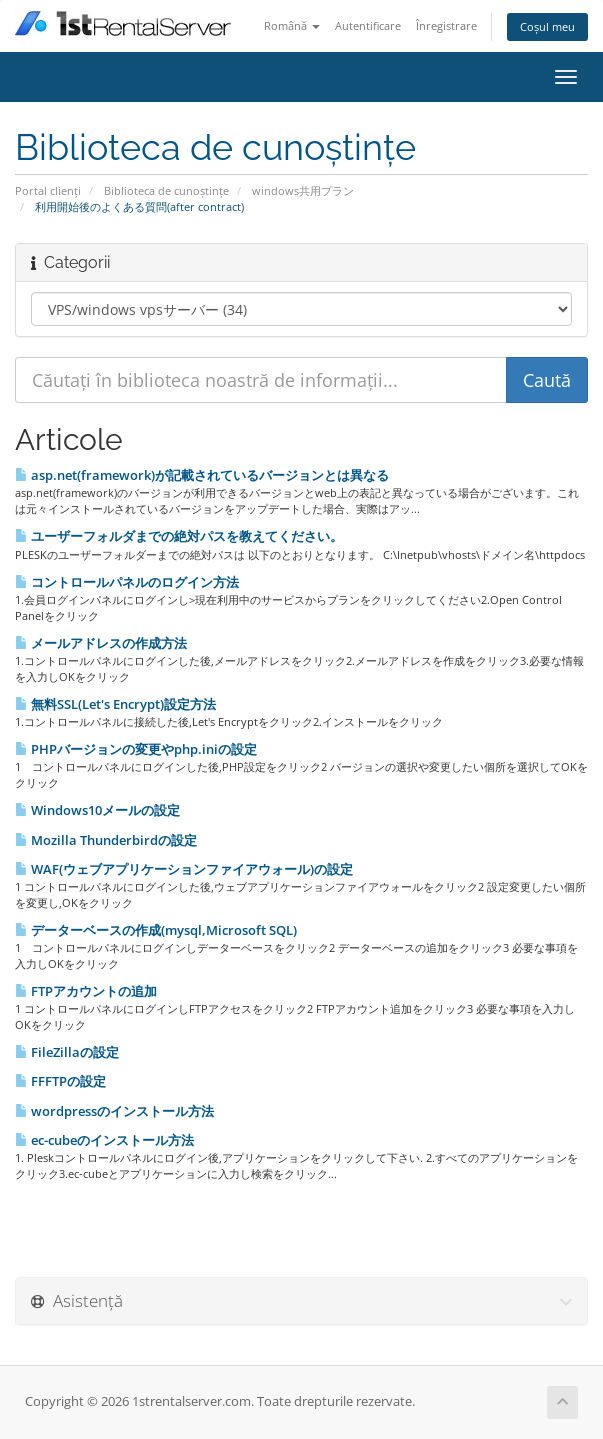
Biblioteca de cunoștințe (166, 190)
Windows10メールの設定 (97, 810)
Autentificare (368, 25)
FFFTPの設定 (60, 1081)
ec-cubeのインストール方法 (104, 1140)
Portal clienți (48, 190)
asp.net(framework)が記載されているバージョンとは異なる (202, 475)
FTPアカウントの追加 (86, 991)
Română (292, 25)
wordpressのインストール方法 (114, 1111)
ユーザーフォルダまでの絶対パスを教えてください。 (179, 536)
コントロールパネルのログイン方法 (127, 582)
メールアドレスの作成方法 (101, 643)
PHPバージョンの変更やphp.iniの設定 (136, 749)
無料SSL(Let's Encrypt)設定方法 (115, 704)
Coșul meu (547, 26)
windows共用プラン (303, 190)
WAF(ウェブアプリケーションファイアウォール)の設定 (184, 869)
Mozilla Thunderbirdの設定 (106, 840)
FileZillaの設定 (67, 1052)
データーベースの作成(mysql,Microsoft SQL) (156, 930)
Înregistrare (446, 25)
